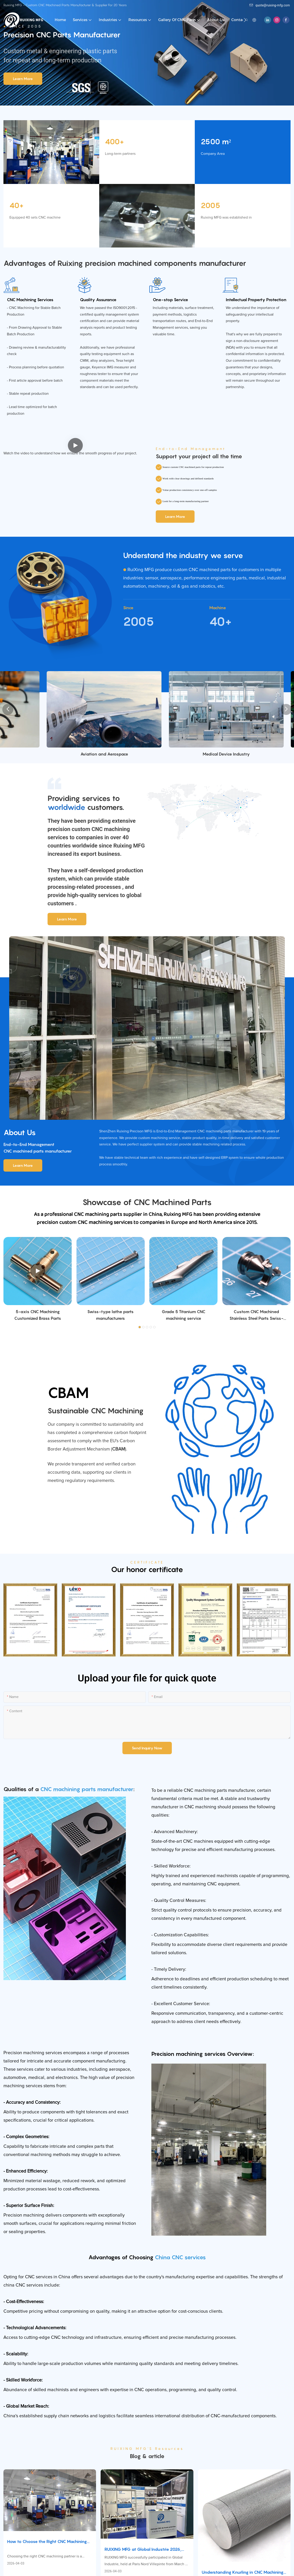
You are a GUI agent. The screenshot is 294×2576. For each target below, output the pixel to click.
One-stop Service (170, 299)
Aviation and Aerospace (179, 754)
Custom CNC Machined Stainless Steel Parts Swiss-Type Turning (256, 1315)
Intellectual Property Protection (256, 299)
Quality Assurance (98, 299)
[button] (245, 20)
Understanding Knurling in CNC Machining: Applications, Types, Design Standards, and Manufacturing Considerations (243, 2573)
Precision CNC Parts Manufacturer (61, 34)
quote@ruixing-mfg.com (269, 5)
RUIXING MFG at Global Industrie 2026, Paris (143, 2551)
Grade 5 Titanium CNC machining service (183, 1315)
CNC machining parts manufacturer (86, 1789)
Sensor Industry (57, 754)
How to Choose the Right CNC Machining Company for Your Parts (47, 2544)
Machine (217, 607)
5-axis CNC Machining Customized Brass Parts (37, 1315)
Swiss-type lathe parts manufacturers (110, 1315)
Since (128, 607)
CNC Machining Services (30, 299)
